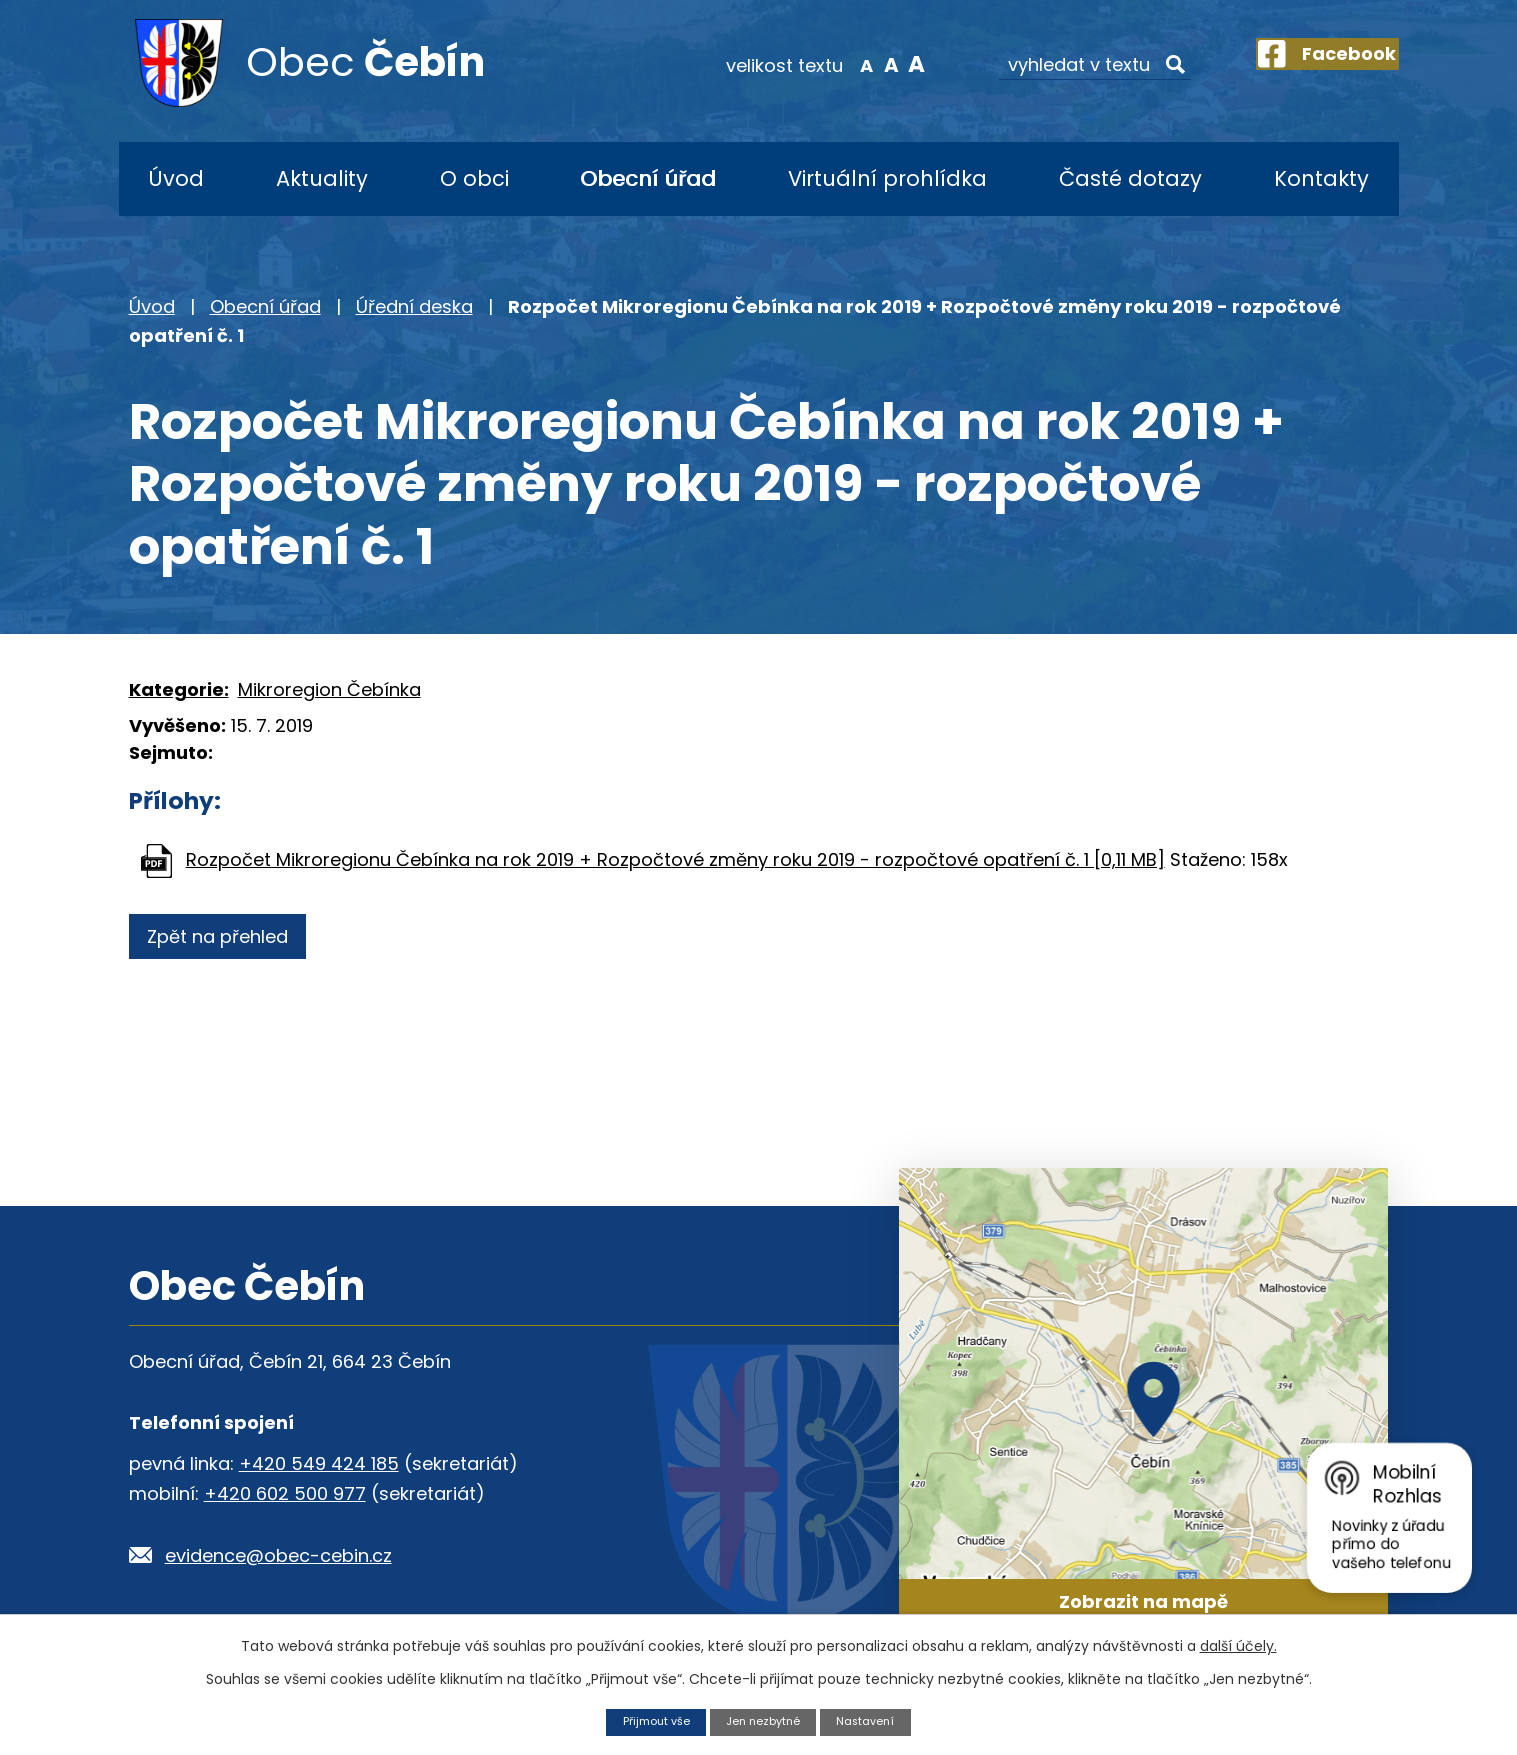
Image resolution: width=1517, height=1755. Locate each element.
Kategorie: (179, 689)
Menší (833, 64)
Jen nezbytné (764, 1720)
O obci (474, 178)
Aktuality (322, 178)
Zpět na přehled (226, 936)
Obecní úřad (648, 178)
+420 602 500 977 (285, 1493)
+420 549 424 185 (319, 1463)
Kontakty (1321, 178)
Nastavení (877, 1720)
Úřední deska (414, 306)
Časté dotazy (1130, 178)
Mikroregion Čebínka (329, 689)
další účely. (1238, 1644)
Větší (884, 64)
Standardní (859, 64)
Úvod (176, 178)
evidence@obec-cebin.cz (278, 1555)
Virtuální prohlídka (887, 178)
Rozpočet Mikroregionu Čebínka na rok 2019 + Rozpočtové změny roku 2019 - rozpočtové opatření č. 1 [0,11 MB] (675, 859)
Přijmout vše (646, 1720)
